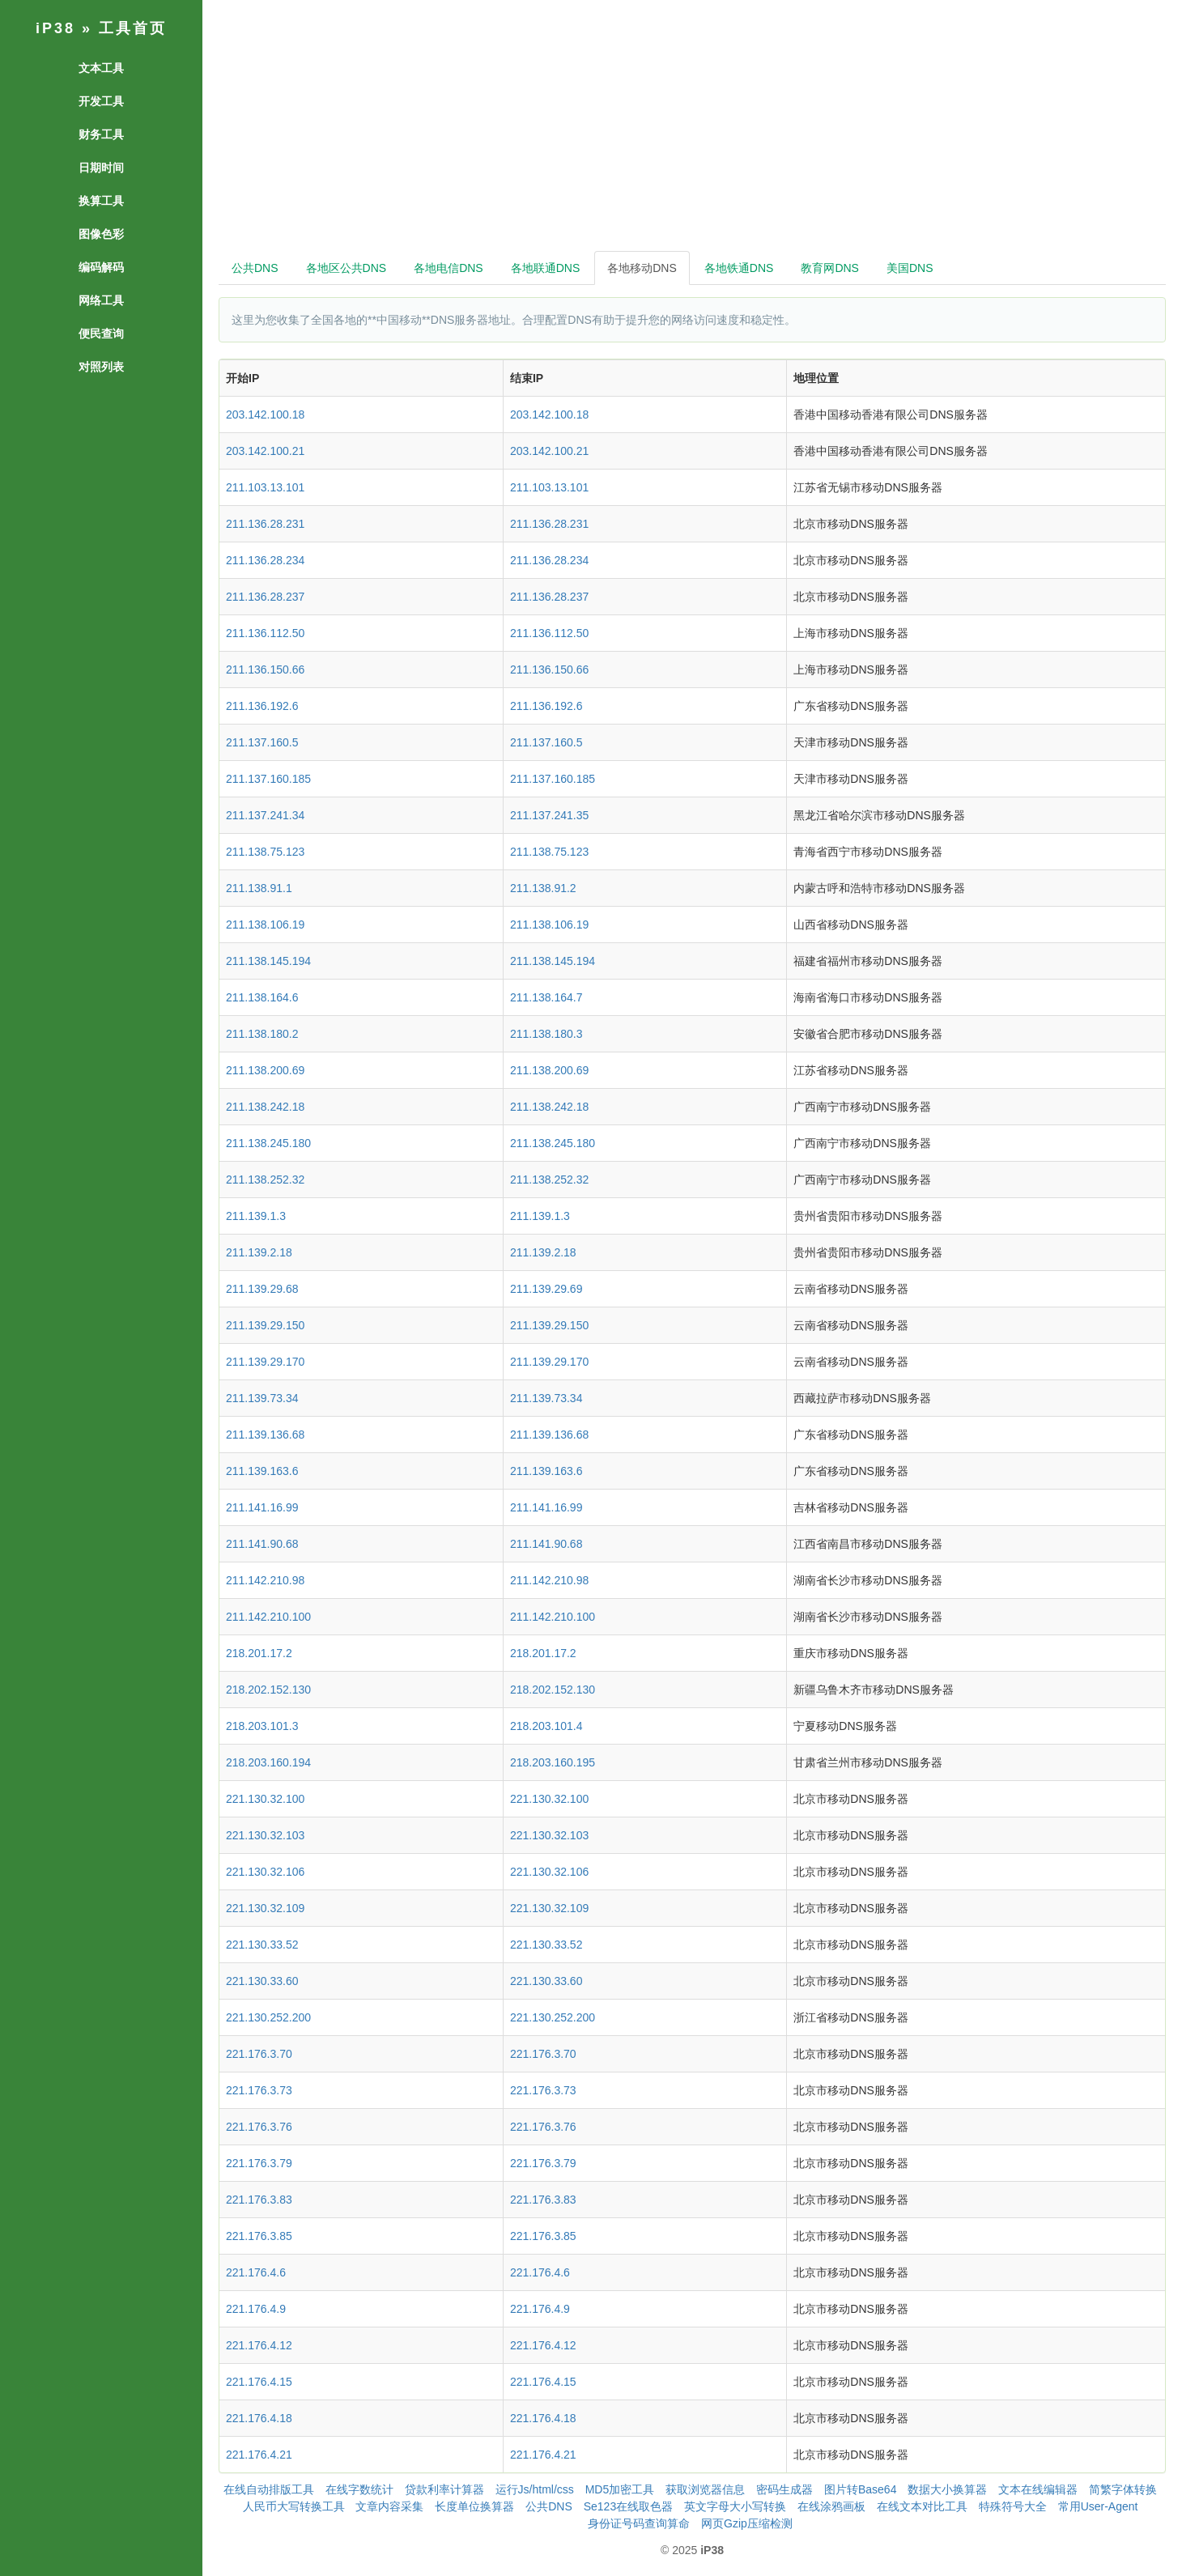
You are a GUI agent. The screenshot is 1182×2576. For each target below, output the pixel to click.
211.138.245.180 (268, 1143)
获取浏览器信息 (705, 2489)
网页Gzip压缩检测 (747, 2523)
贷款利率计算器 (444, 2489)
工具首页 (133, 28)
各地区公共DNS (346, 267)
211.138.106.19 (265, 924)
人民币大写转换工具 (294, 2506)
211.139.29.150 (265, 1325)
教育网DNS (830, 267)
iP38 (55, 28)
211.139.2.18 (259, 1252)
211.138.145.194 (268, 960)
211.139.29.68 (262, 1288)
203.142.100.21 (265, 450)
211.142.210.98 (265, 1580)
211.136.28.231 (265, 523)
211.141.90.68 (262, 1543)
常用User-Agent (1098, 2506)
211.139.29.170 (265, 1361)
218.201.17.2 (259, 1653)
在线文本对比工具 (922, 2506)
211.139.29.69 (546, 1288)
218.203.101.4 (546, 1725)
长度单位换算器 (474, 2506)
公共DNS (255, 267)
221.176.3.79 (259, 2163)
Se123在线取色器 (628, 2506)
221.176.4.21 (259, 2454)
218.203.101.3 (262, 1725)
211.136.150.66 (265, 669)
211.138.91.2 (543, 888)
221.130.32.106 (265, 1871)
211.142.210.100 (268, 1616)
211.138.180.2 (262, 1033)
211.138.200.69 (265, 1070)
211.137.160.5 (262, 742)
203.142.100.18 (265, 414)
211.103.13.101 (265, 487)
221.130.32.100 (265, 1798)
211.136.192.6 (262, 705)
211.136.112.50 (265, 633)
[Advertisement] (692, 129)
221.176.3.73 (259, 2090)
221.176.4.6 (256, 2272)
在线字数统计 (359, 2489)
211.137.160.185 (268, 778)
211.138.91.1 (259, 888)
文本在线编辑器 (1038, 2489)
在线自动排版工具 (268, 2489)
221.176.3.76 (259, 2126)
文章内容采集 (389, 2506)
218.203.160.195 (552, 1762)
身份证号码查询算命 (639, 2523)
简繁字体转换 (1123, 2489)
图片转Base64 (860, 2489)
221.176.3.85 (259, 2236)
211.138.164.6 (262, 997)
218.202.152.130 (268, 1689)
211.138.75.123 (265, 851)
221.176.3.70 (259, 2053)
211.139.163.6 (262, 1470)
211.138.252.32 (265, 1179)
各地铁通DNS (739, 267)
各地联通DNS (545, 267)
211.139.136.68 (265, 1434)
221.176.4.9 (256, 2308)
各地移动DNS (642, 267)
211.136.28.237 (265, 596)
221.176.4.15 (259, 2381)
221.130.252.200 (268, 2017)
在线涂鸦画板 (831, 2506)
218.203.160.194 (268, 1762)
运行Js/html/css (534, 2489)
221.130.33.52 (262, 1944)
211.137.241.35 (549, 815)
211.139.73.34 (262, 1398)
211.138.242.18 (265, 1106)
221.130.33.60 (262, 1981)
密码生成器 (784, 2489)
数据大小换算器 (947, 2489)
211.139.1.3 (256, 1215)
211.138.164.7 (546, 997)
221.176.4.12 (259, 2345)
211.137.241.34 (265, 815)
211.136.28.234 (265, 560)
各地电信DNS (448, 267)
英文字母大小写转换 (735, 2506)
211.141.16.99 (262, 1507)
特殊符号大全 (1013, 2506)
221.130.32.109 (265, 1908)
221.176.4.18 (259, 2418)
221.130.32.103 (265, 1835)
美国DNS (909, 267)
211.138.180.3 (546, 1033)
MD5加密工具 (620, 2489)
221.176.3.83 (259, 2199)
